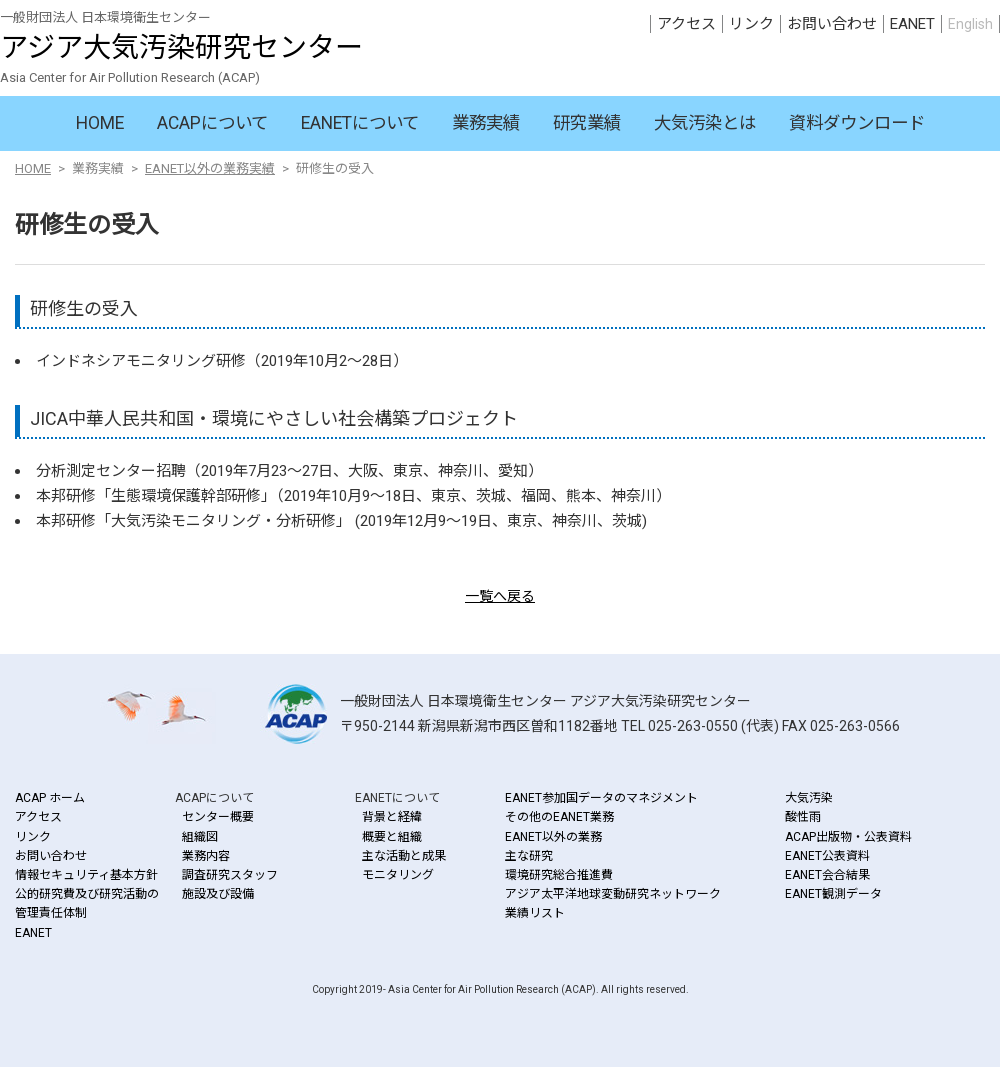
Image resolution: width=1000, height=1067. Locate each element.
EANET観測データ (833, 894)
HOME (100, 123)
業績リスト (535, 913)
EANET (912, 24)
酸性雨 (803, 817)
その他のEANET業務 (559, 817)
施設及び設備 (218, 894)
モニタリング (398, 875)
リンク (751, 24)
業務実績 (486, 123)
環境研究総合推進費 (559, 875)
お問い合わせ (832, 24)
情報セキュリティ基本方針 (86, 875)
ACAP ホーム (50, 798)
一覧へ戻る (500, 596)
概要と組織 (392, 837)
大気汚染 (809, 798)
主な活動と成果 (404, 856)
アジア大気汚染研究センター (181, 47)
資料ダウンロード (857, 123)
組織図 (200, 837)
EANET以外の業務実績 (210, 168)
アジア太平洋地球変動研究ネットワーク (613, 894)
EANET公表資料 (827, 856)
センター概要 (218, 817)
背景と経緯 (392, 817)
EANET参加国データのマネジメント (601, 798)
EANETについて (360, 123)
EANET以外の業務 (553, 837)
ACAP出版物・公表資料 (848, 837)
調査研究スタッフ (230, 875)
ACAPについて (212, 123)
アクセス (686, 24)
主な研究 (529, 856)
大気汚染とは (705, 123)
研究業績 (587, 123)
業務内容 (206, 856)
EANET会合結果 (827, 875)
